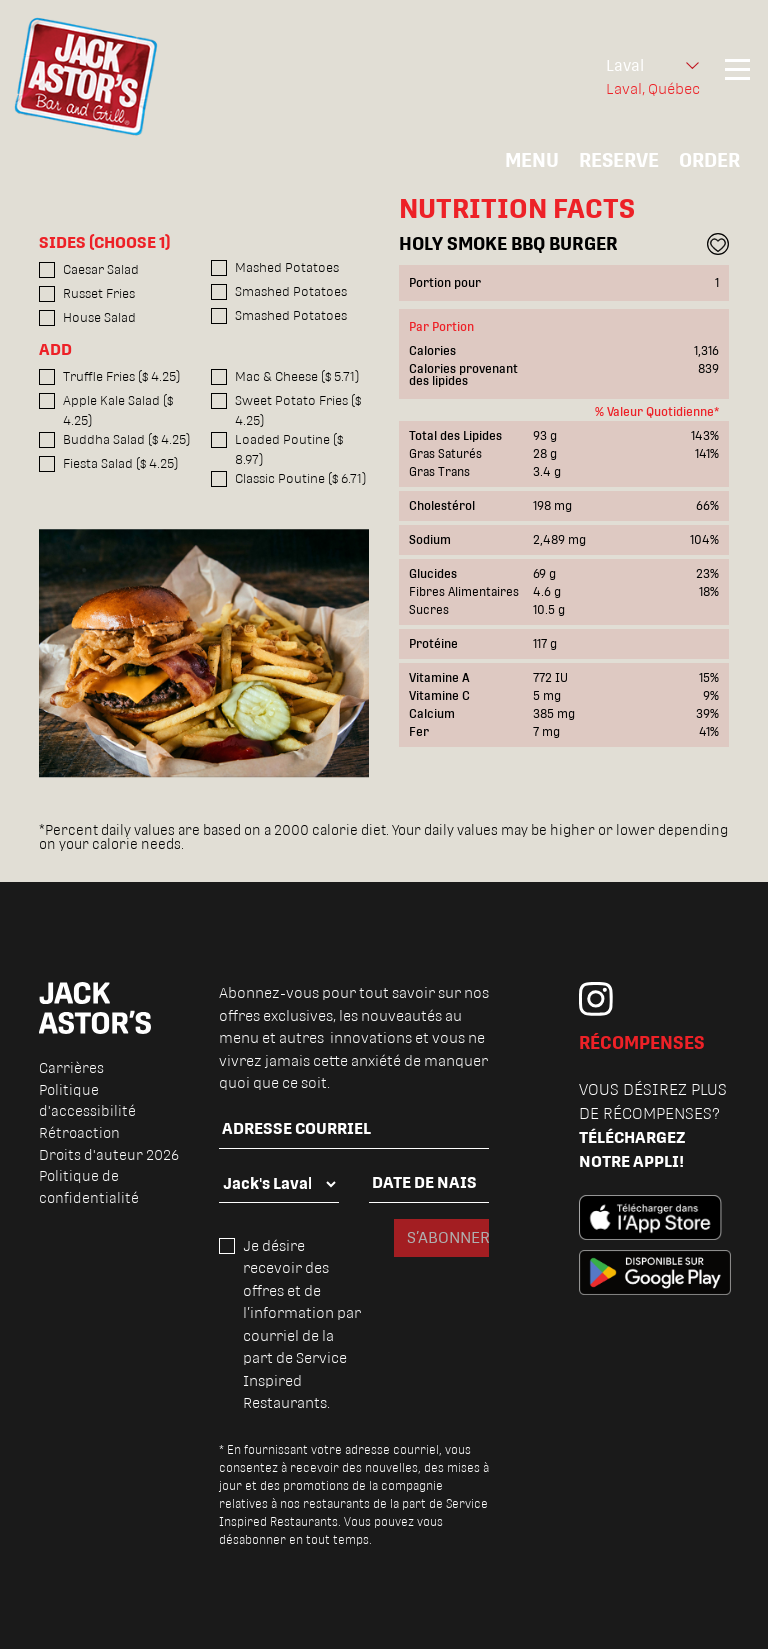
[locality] (279, 1184)
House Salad (99, 317)
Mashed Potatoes (287, 267)
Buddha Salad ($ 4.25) (126, 439)
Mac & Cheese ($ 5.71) (297, 376)
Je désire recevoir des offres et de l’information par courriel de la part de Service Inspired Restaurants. (302, 1324)
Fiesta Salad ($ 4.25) (120, 463)
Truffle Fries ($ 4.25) (121, 376)
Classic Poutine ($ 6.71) (300, 478)
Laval (625, 65)
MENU (532, 160)
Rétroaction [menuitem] (79, 1133)
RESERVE (619, 160)
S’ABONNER (448, 1237)
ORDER (709, 160)
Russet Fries (99, 293)
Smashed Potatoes (291, 291)
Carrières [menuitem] (71, 1068)
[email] (354, 1130)
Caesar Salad (101, 269)
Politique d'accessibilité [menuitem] (87, 1101)
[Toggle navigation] (737, 77)
